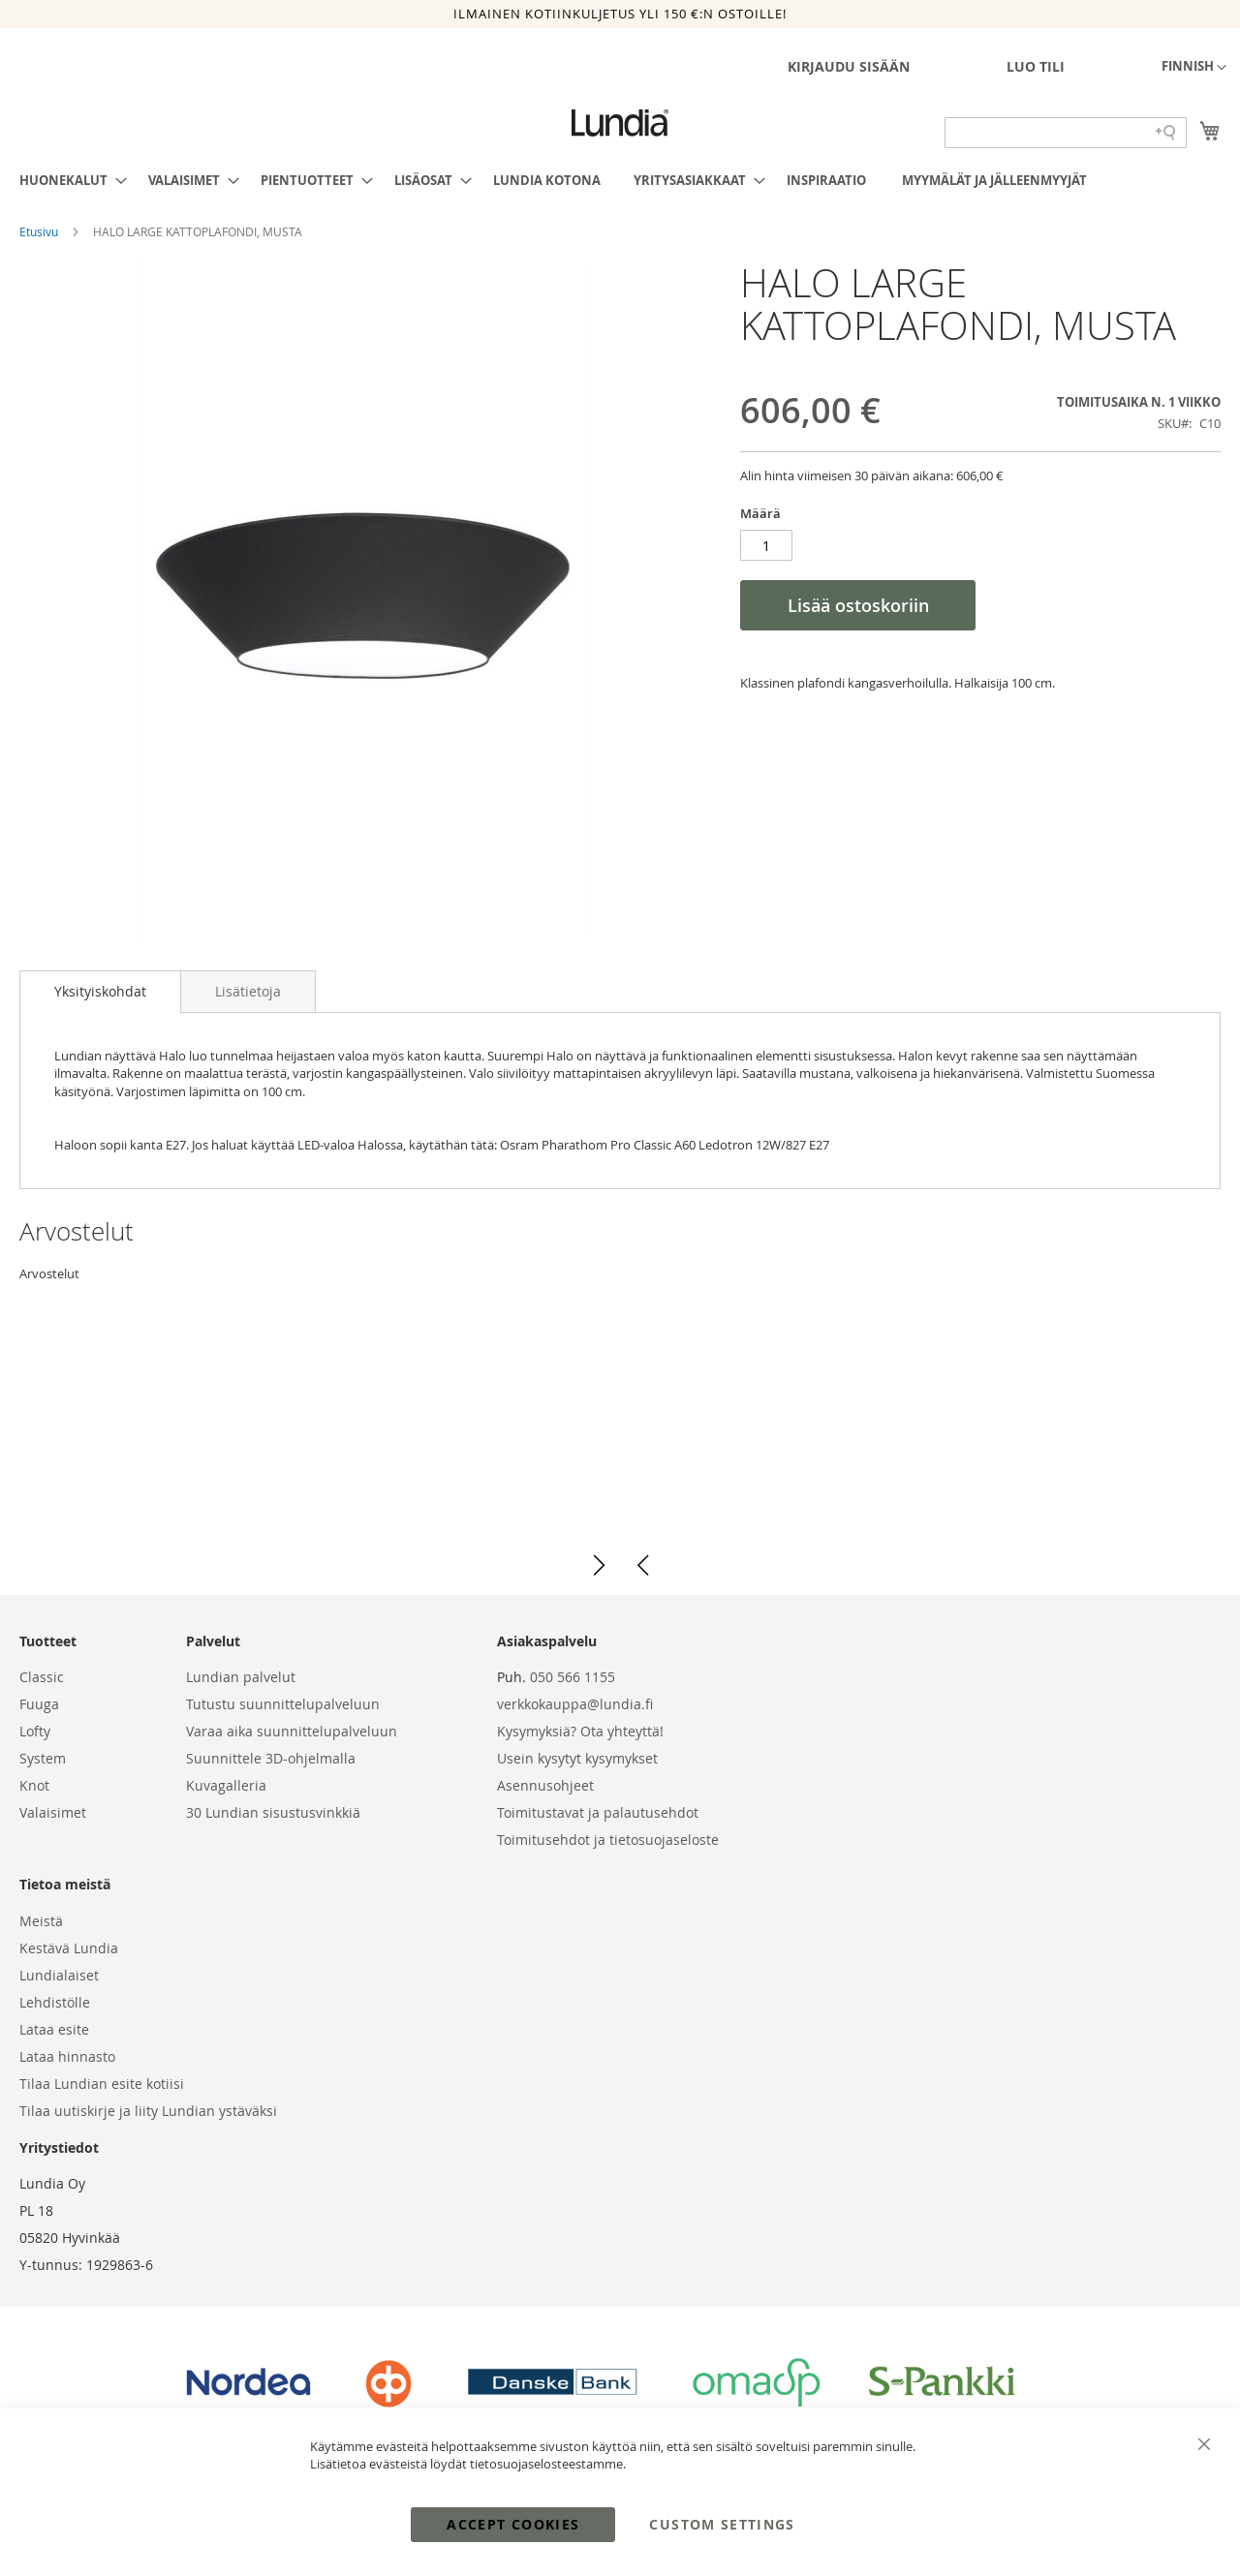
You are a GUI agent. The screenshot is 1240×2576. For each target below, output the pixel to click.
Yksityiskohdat (100, 991)
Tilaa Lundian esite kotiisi (101, 2083)
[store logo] (620, 123)
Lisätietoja (248, 991)
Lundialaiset (59, 1975)
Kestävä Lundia (68, 1948)
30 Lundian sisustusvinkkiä (273, 1812)
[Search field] (1066, 132)
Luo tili (1036, 66)
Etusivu (40, 231)
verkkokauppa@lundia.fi (575, 1704)
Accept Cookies (513, 2524)
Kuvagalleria (226, 1785)
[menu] (620, 180)
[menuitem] (67, 180)
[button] (1194, 67)
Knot (34, 1785)
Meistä (41, 1921)
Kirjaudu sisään (849, 66)
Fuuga (39, 1704)
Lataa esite (54, 2029)
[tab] (100, 991)
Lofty (34, 1731)
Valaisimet (52, 1812)
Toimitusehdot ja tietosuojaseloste (608, 1839)
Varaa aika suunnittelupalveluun (291, 1731)
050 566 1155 (572, 1677)
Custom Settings (721, 2524)
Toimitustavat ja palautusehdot (597, 1812)
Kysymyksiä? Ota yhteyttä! (580, 1731)
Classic (41, 1677)
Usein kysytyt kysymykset (577, 1758)
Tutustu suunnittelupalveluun (283, 1704)
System (42, 1758)
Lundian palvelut (240, 1677)
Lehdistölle (54, 2002)
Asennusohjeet (545, 1785)
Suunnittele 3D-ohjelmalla (271, 1758)
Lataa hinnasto (67, 2056)
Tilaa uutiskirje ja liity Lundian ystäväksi (148, 2110)
